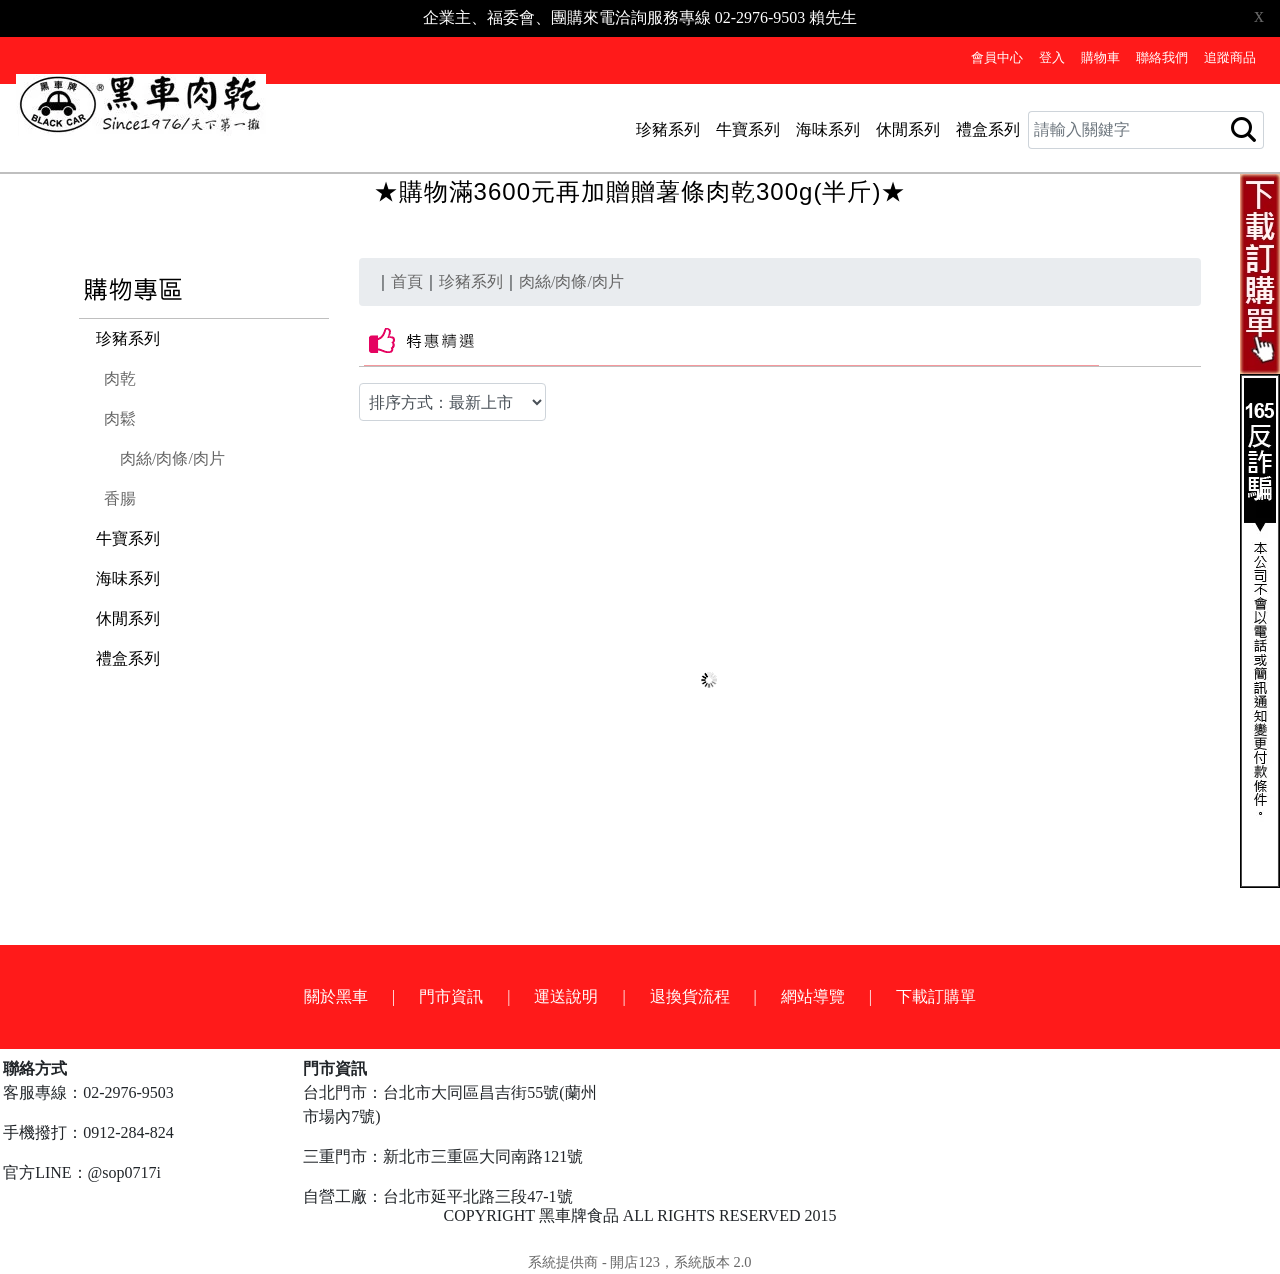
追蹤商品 (1230, 58)
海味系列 (828, 129)
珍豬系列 (668, 129)
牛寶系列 (748, 129)
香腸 (120, 498)
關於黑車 (336, 996)
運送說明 (566, 996)
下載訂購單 (936, 996)
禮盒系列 (988, 129)
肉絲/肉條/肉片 (172, 458)
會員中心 (997, 58)
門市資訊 (451, 996)
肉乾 (120, 378)
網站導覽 (813, 996)
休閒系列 (908, 129)
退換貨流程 (690, 996)
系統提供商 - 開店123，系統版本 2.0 (639, 1262)
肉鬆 (120, 418)
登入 (1052, 58)
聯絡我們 (1162, 58)
